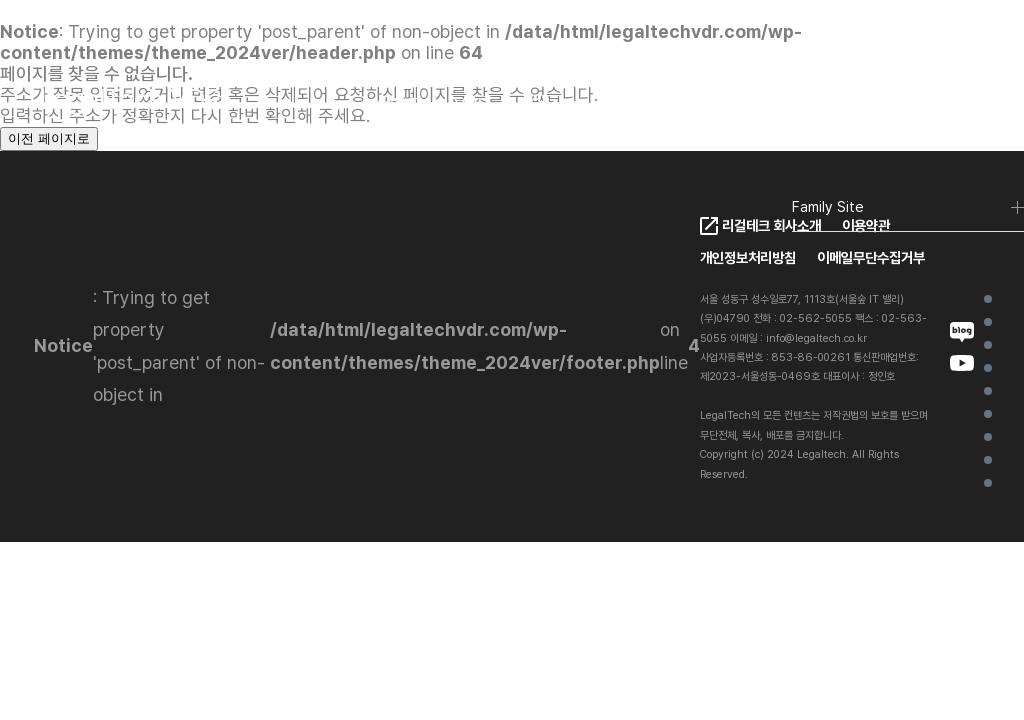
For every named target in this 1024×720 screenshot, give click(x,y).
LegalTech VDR (426, 104)
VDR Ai (988, 391)
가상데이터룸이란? (988, 322)
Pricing (646, 104)
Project (988, 437)
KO (819, 106)
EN (863, 106)
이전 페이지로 (49, 138)
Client (553, 104)
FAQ (731, 104)
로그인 (949, 105)
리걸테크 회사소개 (771, 225)
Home (988, 299)
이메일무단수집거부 (871, 257)
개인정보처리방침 (748, 257)
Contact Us (988, 460)
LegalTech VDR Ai (988, 368)
